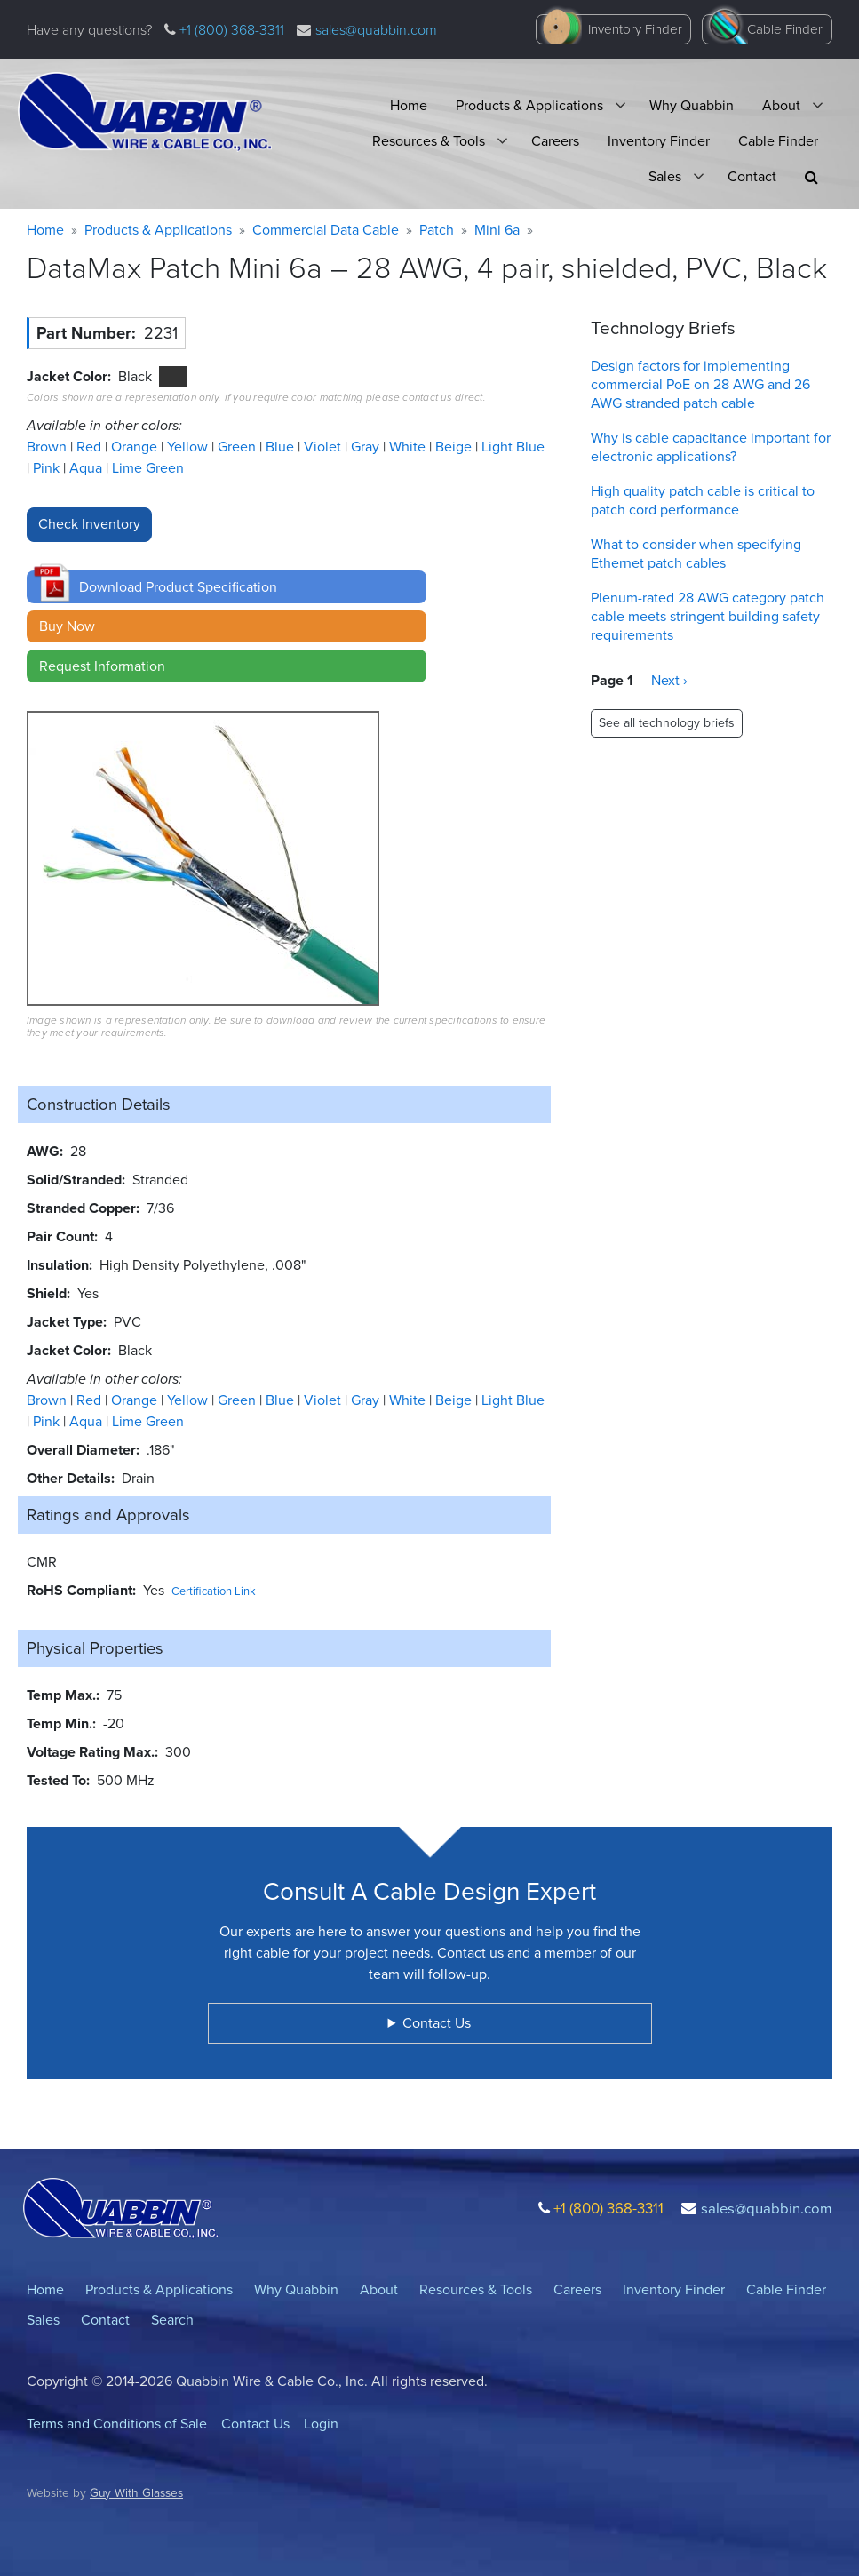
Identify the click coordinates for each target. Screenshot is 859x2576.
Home (408, 105)
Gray (367, 446)
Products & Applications (529, 105)
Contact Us (255, 2423)
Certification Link (213, 1591)
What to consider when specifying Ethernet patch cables (696, 553)
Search (172, 2319)
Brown (48, 446)
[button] (811, 177)
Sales (664, 176)
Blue (282, 446)
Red (90, 446)
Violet (324, 446)
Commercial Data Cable (325, 229)
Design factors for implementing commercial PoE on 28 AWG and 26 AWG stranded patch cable (700, 384)
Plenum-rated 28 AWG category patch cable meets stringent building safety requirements (707, 616)
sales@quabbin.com (376, 30)
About (781, 105)
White (409, 446)
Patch (436, 229)
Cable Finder (785, 29)
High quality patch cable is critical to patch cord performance (703, 500)
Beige (455, 446)
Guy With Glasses (136, 2492)
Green (238, 446)
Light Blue (513, 446)
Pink (48, 468)
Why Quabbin (691, 105)
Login (321, 2423)
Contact (752, 176)
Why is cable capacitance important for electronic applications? (711, 447)
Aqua (87, 468)
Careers (555, 141)
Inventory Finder (635, 29)
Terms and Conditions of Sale (117, 2423)
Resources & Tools (428, 141)
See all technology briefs (667, 723)
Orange (136, 446)
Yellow (189, 446)
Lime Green (148, 468)
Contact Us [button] (436, 2023)
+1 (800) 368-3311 (230, 30)
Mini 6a (497, 229)
